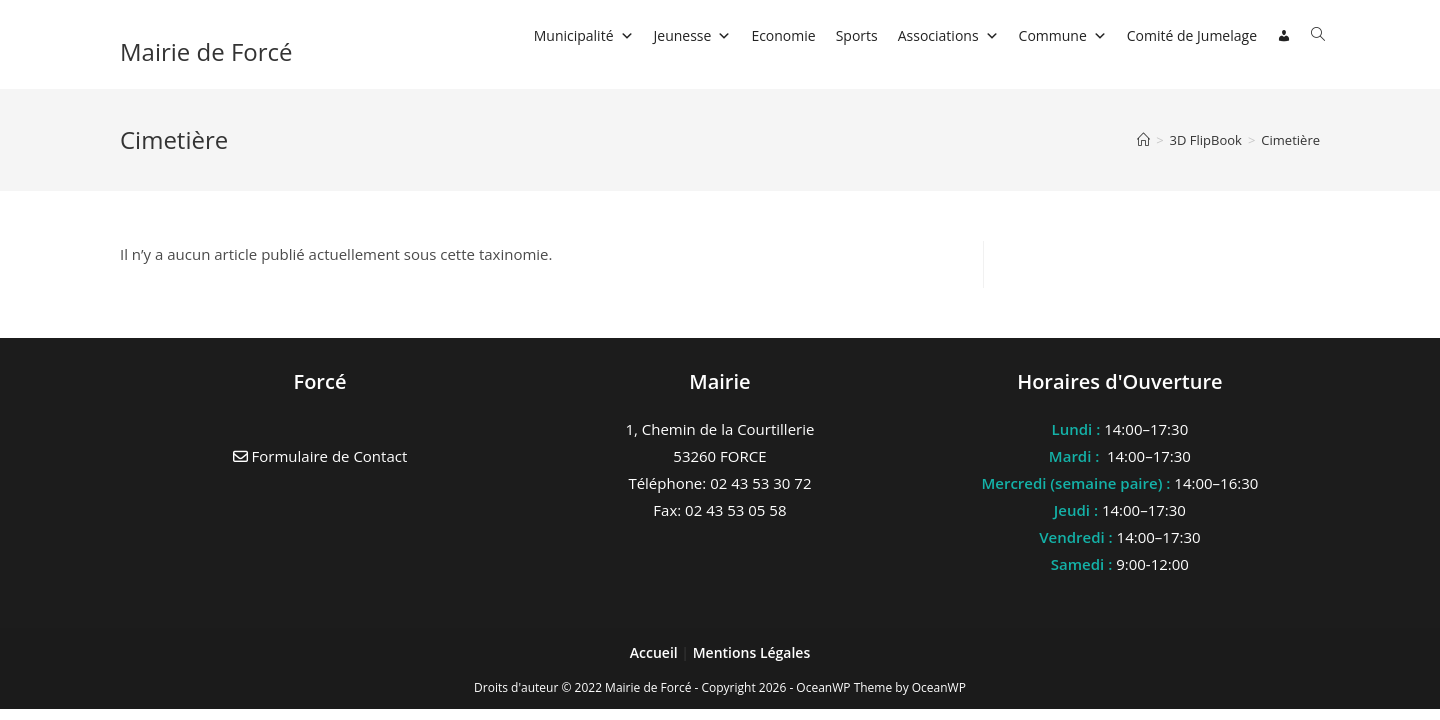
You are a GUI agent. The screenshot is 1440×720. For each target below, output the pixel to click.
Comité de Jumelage (1192, 35)
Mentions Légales (752, 652)
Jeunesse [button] (693, 35)
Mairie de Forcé (206, 51)
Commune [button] (1063, 35)
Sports (857, 35)
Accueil (656, 652)
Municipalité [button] (584, 35)
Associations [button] (948, 35)
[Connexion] (1284, 36)
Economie (783, 35)
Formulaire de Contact (320, 456)
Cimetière (1290, 140)
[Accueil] (1143, 140)
